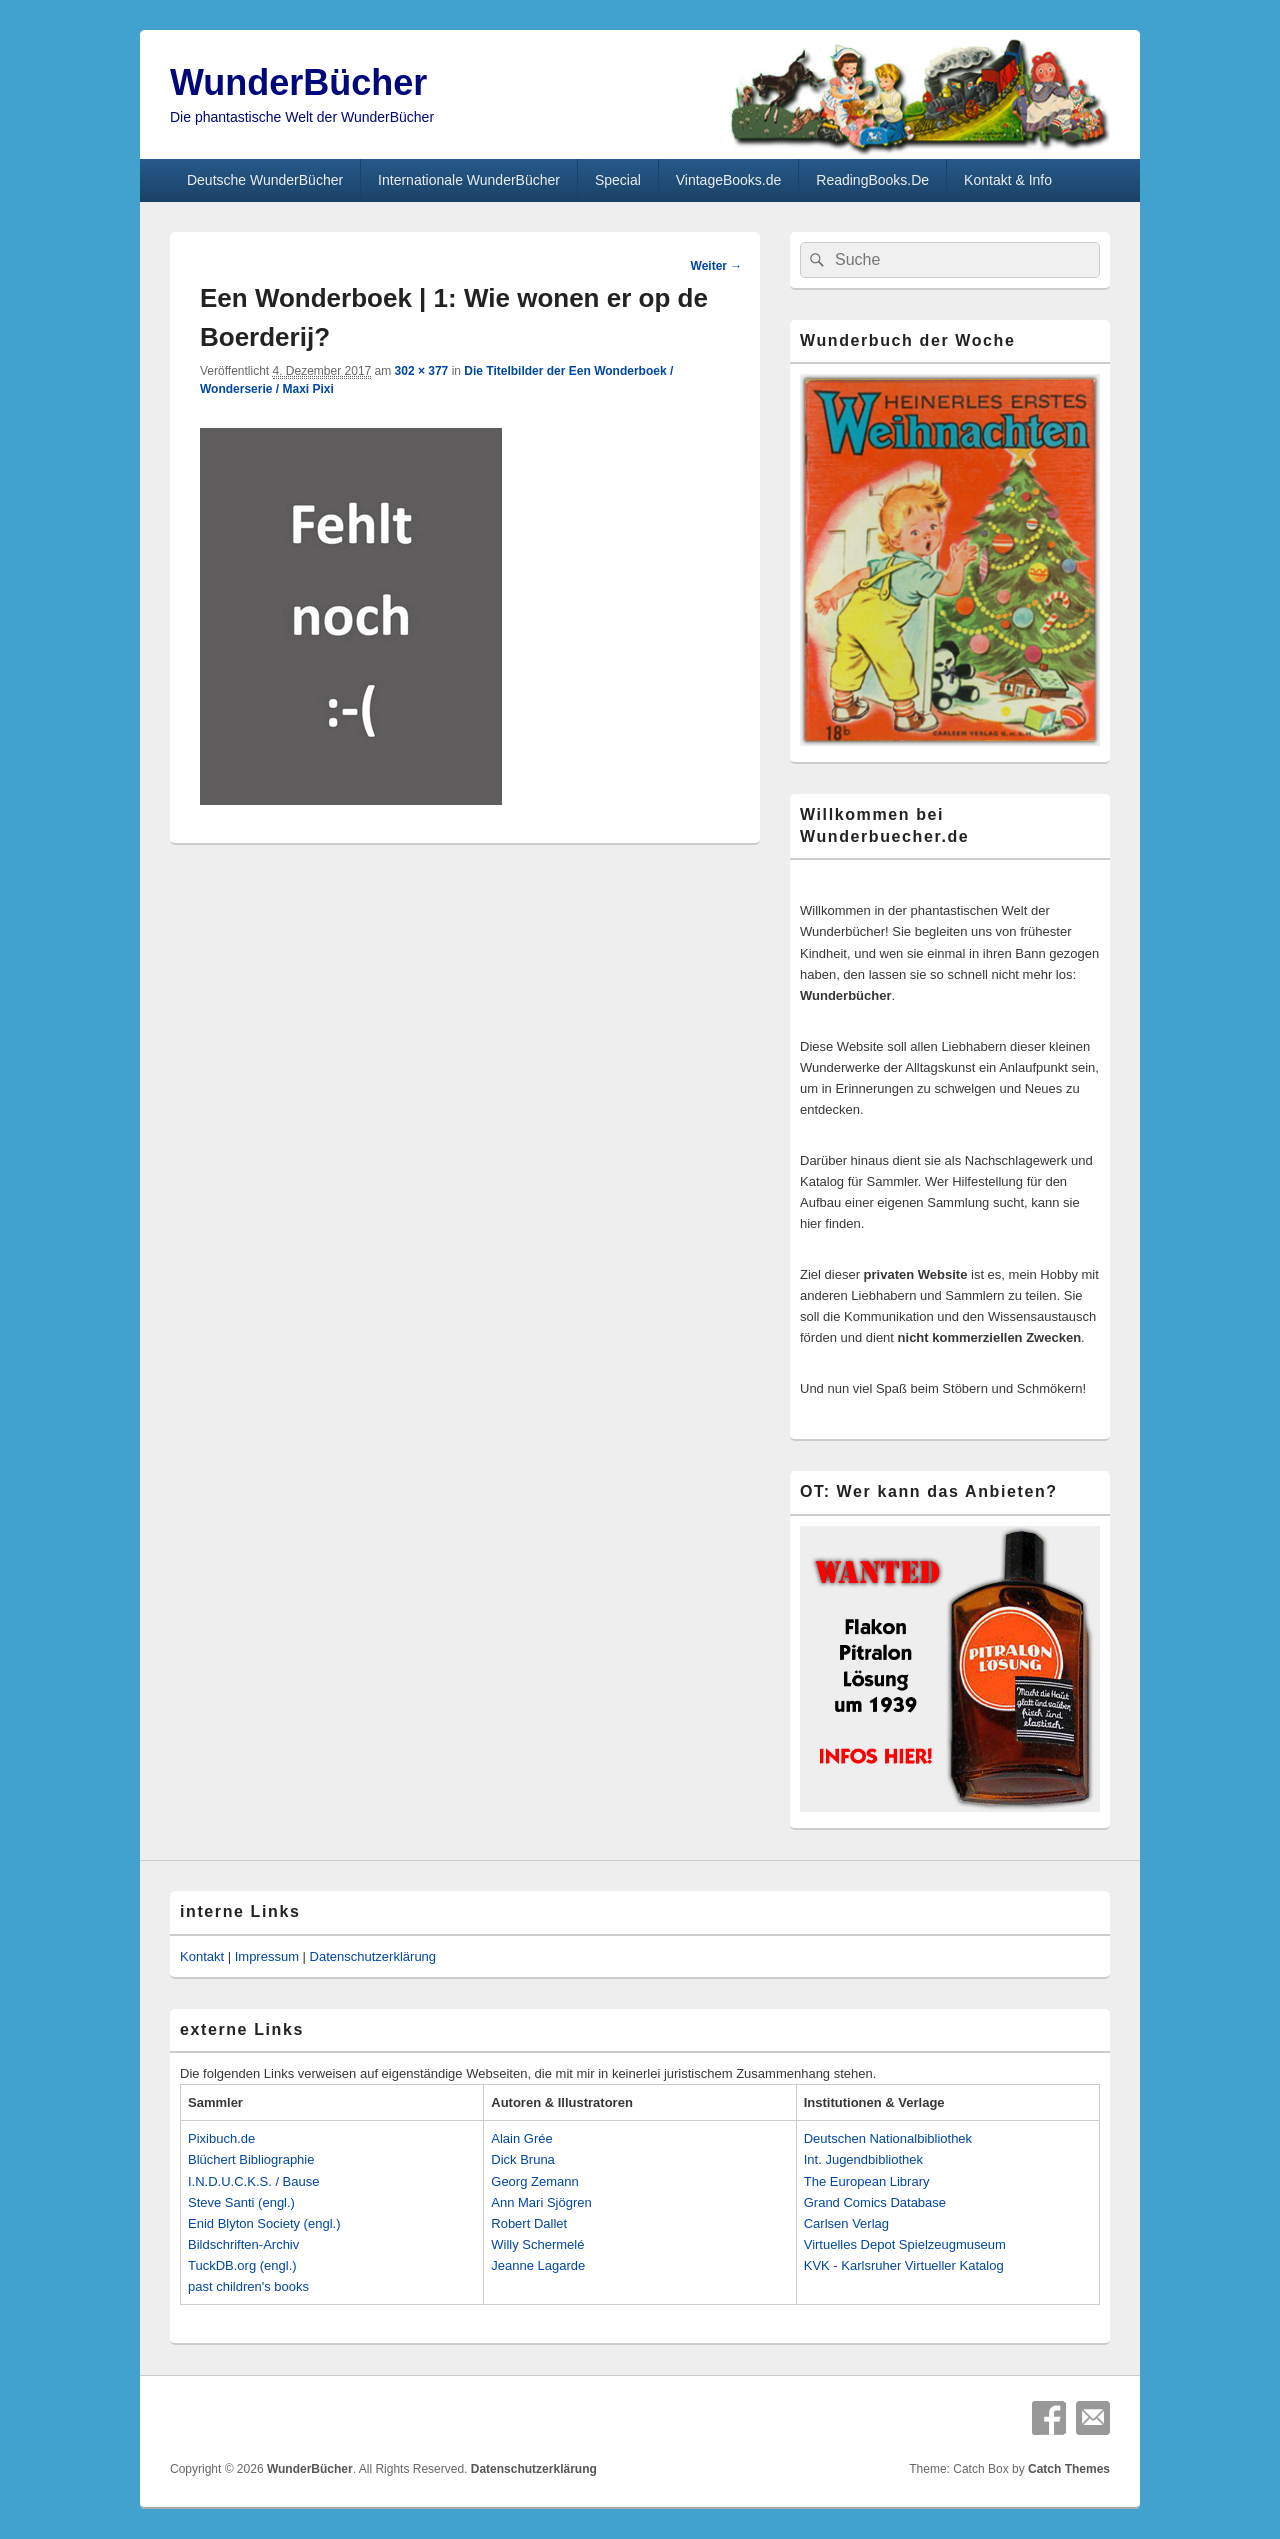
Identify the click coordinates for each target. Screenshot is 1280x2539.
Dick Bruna (523, 2159)
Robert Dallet (529, 2223)
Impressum (267, 1956)
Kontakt (202, 1956)
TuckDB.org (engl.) (242, 2265)
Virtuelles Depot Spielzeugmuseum (905, 2244)
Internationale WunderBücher (469, 180)
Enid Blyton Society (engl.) (264, 2223)
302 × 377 (422, 371)
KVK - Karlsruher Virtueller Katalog (904, 2265)
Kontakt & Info (1008, 180)
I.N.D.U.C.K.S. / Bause (254, 2181)
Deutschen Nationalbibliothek (888, 2138)
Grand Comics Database (875, 2202)
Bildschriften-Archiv (243, 2244)
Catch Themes (1069, 2469)
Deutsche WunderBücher (265, 180)
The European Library (867, 2181)
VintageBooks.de (729, 180)
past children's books (248, 2286)
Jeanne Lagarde (538, 2265)
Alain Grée (521, 2138)
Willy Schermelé (537, 2244)
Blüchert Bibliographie (251, 2159)
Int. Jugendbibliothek (863, 2159)
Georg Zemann (534, 2181)
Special (618, 180)
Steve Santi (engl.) (241, 2202)
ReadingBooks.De (872, 180)
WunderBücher (298, 82)
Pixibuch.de (221, 2138)
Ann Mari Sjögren (541, 2202)
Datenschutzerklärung (373, 1956)
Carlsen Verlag (846, 2223)
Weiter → (717, 266)
